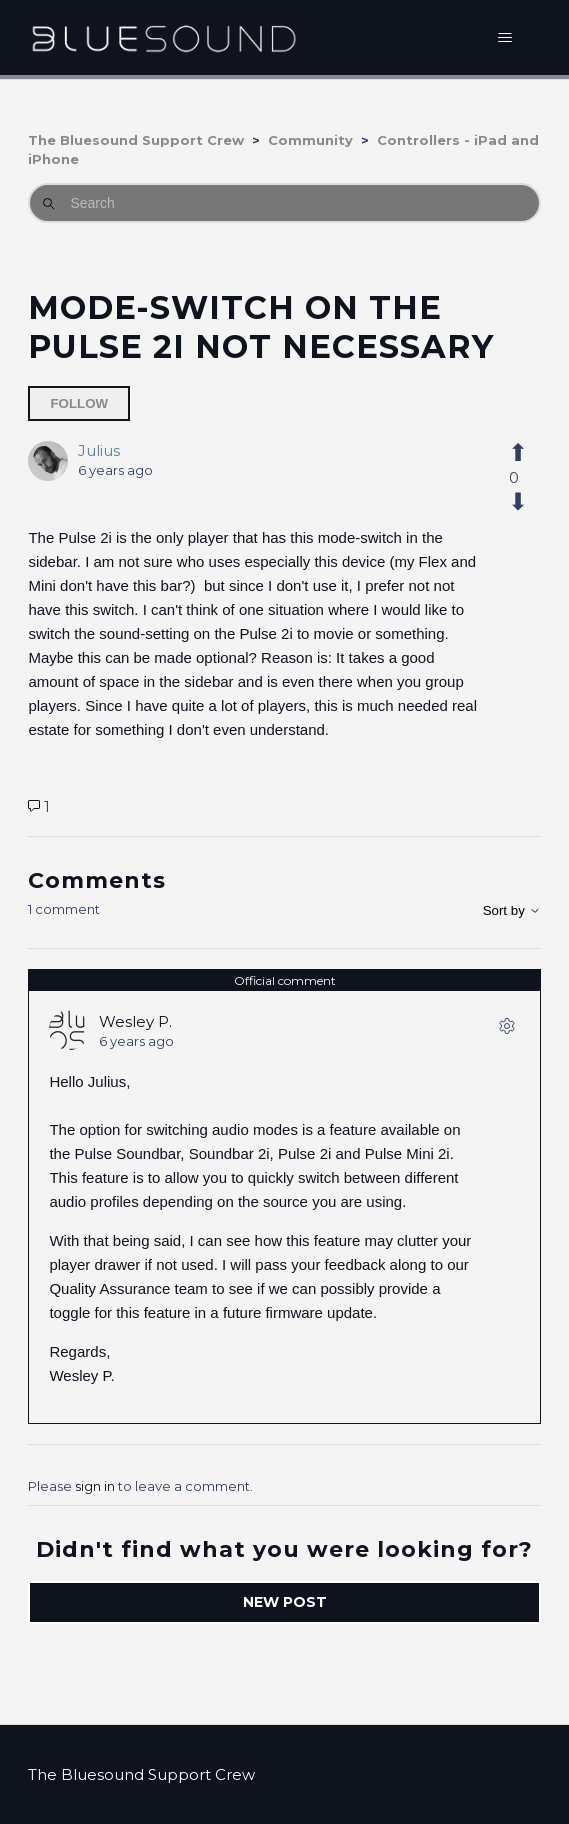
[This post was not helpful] (514, 502)
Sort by (512, 910)
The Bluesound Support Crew (136, 140)
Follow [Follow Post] (79, 403)
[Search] (284, 203)
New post (285, 1602)
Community (310, 140)
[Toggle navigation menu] (505, 38)
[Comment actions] (507, 1030)
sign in (95, 1486)
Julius (99, 450)
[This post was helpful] (514, 453)
